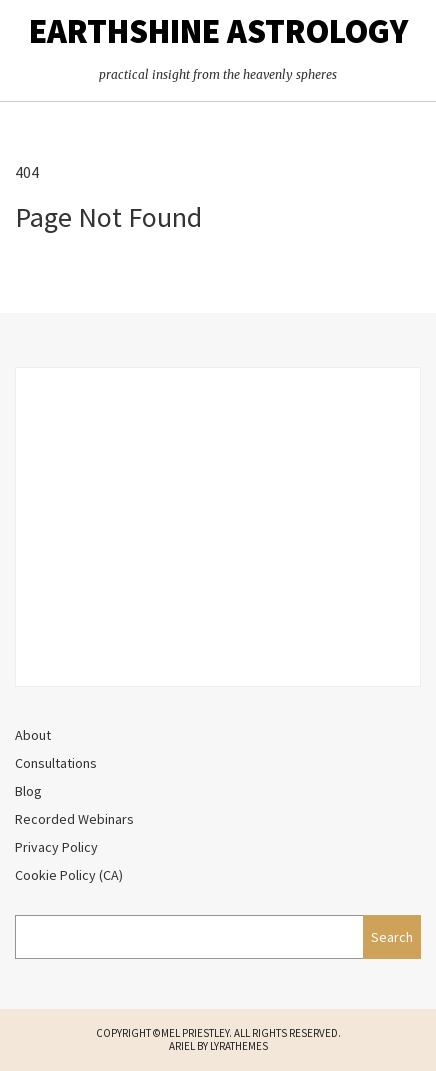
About (33, 735)
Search (392, 937)
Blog (28, 791)
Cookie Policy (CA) (69, 875)
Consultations (56, 763)
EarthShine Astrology (218, 31)
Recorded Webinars (74, 819)
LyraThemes (239, 1046)
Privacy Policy (56, 847)
